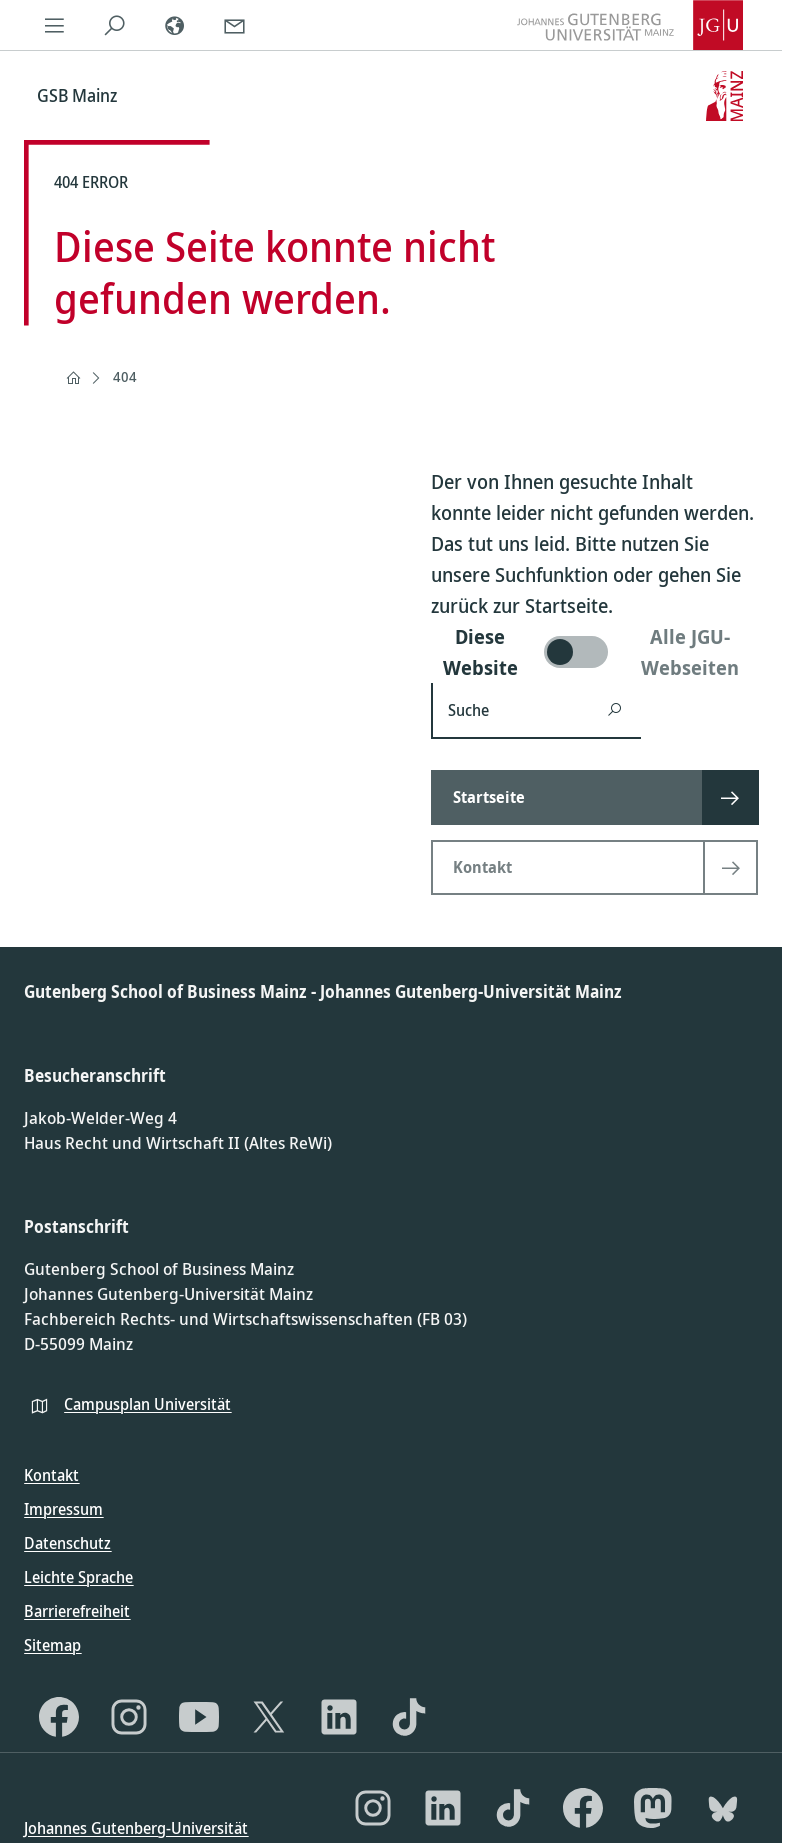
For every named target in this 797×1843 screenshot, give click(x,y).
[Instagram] (129, 1717)
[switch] (594, 652)
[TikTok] (409, 1717)
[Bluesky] (723, 1808)
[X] (269, 1717)
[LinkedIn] (339, 1717)
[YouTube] (199, 1717)
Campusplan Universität (147, 1404)
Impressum (63, 1509)
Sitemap (52, 1645)
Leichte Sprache (78, 1577)
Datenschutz (67, 1543)
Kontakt (51, 1475)
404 (125, 376)
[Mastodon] (653, 1808)
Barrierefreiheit (77, 1611)
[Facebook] (59, 1717)
